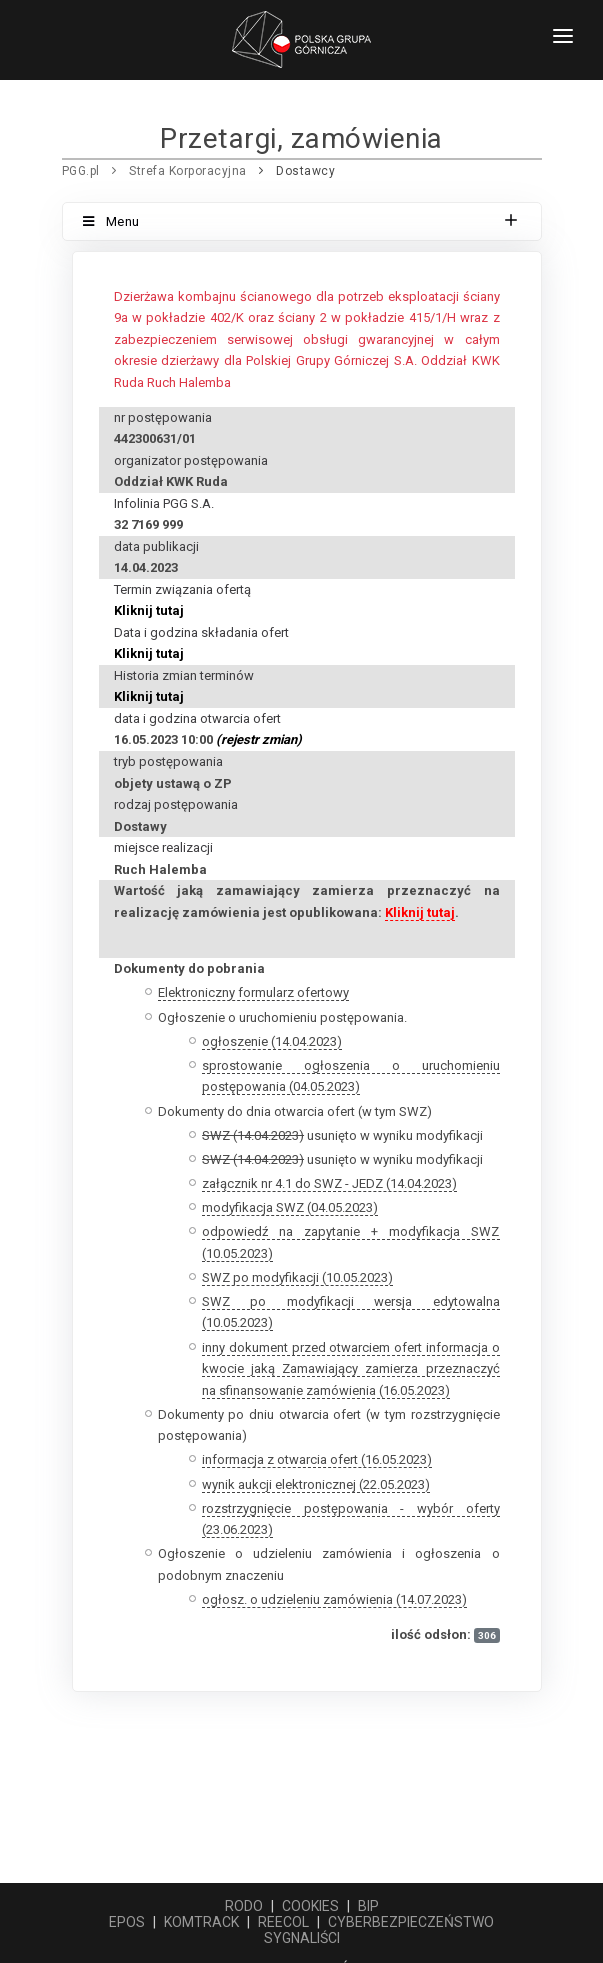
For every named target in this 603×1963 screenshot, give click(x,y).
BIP (368, 1906)
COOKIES (310, 1906)
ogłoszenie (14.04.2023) (272, 1041)
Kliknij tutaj (149, 610)
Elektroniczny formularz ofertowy (253, 992)
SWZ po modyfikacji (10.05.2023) (297, 1277)
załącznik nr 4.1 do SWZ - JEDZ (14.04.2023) (329, 1183)
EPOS (127, 1922)
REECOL (283, 1922)
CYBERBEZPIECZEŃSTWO (411, 1922)
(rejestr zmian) (259, 739)
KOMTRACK (201, 1922)
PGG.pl (81, 171)
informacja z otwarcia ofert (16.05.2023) (317, 1459)
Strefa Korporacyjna (188, 171)
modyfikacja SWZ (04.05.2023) (290, 1207)
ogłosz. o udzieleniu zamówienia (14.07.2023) (334, 1599)
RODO (244, 1906)
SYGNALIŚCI (302, 1938)
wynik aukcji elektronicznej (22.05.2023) (316, 1484)
